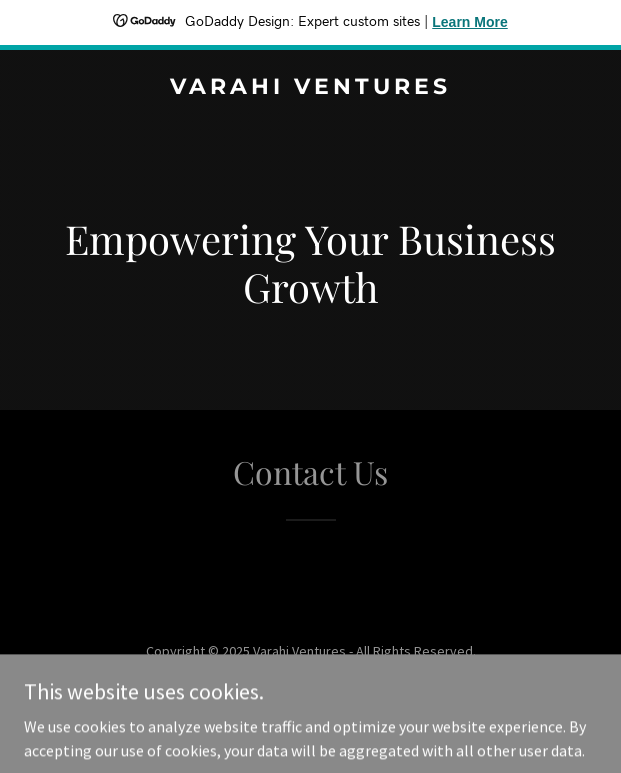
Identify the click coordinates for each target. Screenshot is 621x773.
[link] (310, 88)
